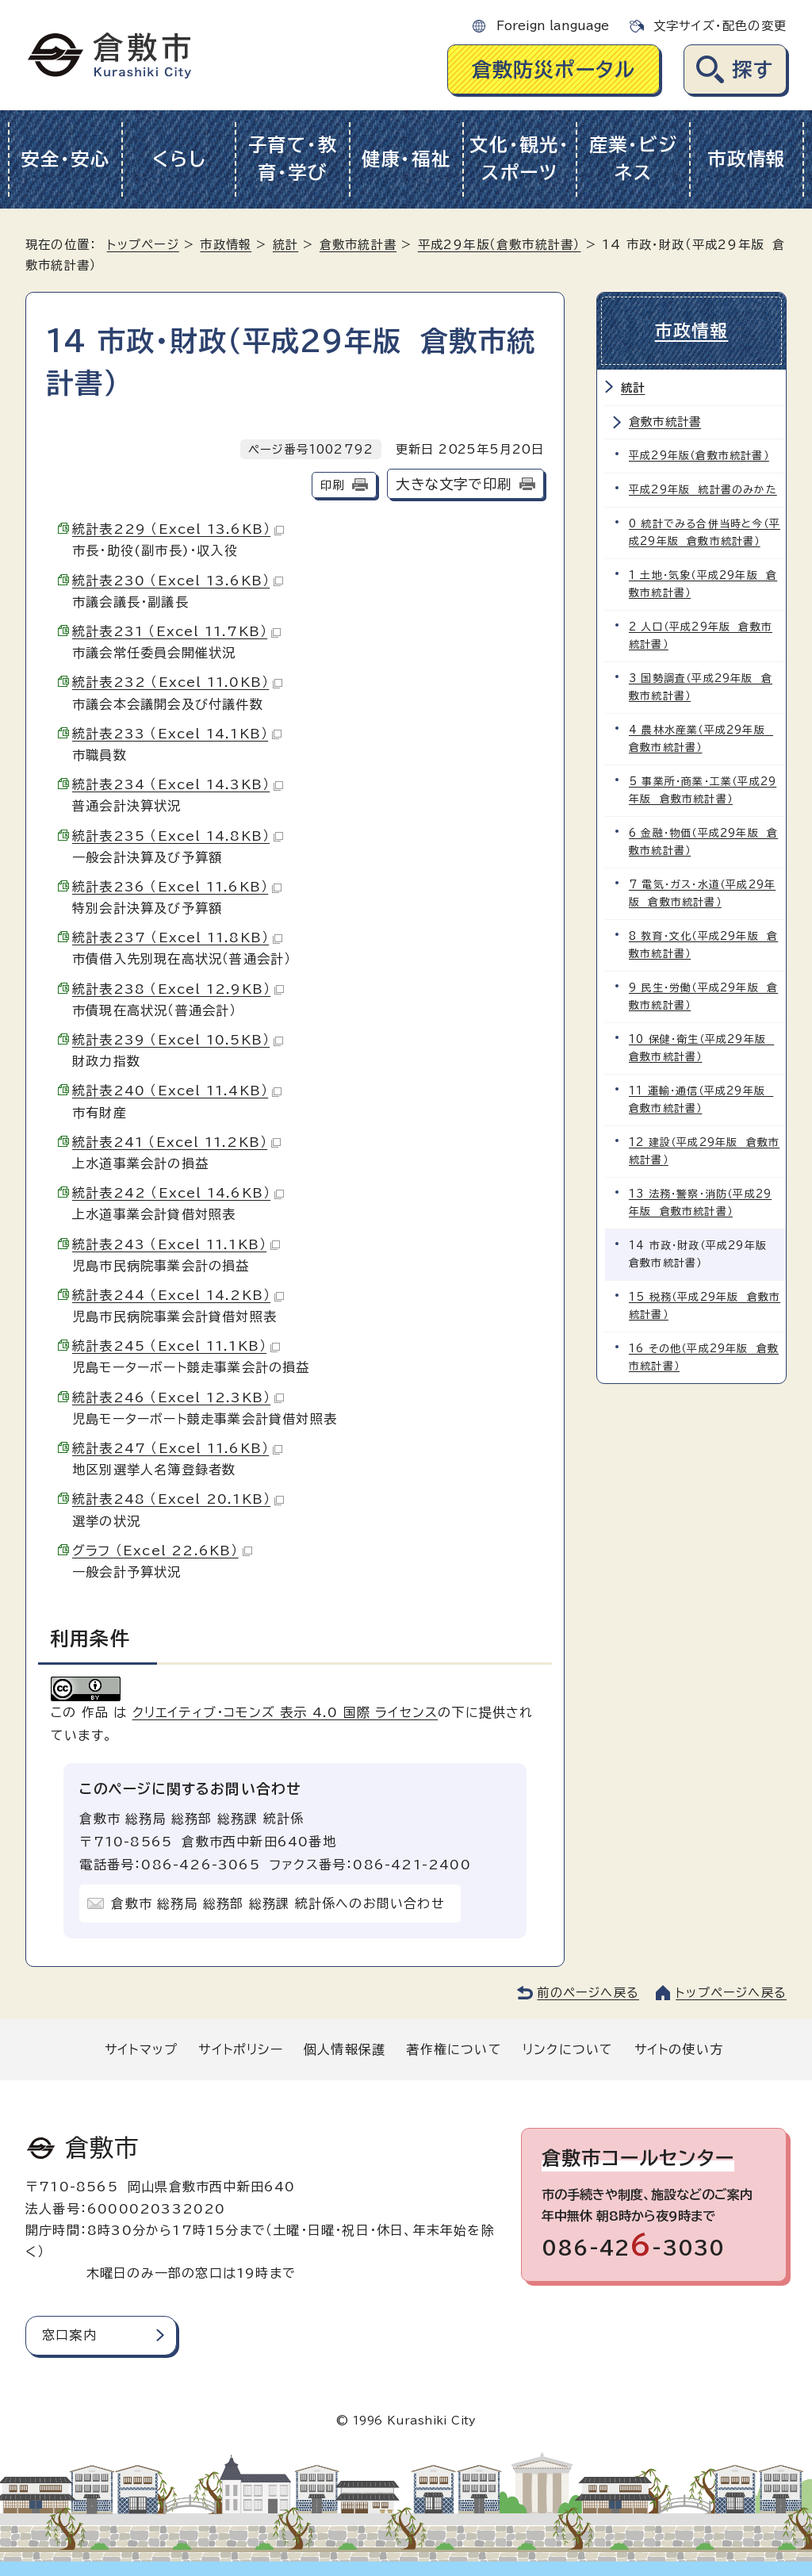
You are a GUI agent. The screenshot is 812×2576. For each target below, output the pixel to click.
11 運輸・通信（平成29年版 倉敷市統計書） (701, 1100)
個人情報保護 (344, 2049)
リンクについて (568, 2049)
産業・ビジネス (633, 159)
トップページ (143, 245)
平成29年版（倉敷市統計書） (499, 245)
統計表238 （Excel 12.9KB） (178, 989)
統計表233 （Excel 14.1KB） (177, 733)
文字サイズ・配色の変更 (720, 26)
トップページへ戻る (731, 1993)
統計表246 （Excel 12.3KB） (178, 1397)
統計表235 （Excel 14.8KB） (177, 836)
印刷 (332, 485)
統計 (285, 245)
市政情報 (746, 159)
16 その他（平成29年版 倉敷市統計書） (704, 1357)
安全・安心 (65, 159)
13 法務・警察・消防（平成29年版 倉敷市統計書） (700, 1203)
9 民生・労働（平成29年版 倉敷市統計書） (703, 996)
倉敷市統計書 (358, 245)
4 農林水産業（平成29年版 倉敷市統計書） (701, 739)
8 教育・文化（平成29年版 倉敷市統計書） (703, 945)
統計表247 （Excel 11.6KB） (177, 1448)
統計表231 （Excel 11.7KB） (176, 631)
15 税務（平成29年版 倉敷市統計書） (704, 1306)
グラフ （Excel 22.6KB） (162, 1550)
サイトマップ (141, 2049)
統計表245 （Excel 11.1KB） (176, 1346)
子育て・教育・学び (293, 159)
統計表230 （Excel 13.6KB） (177, 580)
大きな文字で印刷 (453, 484)
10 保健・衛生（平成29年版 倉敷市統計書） (701, 1048)
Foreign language (552, 26)
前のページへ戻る (588, 1993)
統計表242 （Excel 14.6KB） (178, 1192)
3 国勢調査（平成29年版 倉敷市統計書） (700, 687)
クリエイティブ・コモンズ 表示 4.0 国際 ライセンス (285, 1712)
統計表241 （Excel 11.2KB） (176, 1142)
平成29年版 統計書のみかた (703, 490)
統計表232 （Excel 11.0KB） (177, 682)
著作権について (453, 2049)
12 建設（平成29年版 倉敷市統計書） (704, 1151)
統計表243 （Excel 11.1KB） (176, 1244)
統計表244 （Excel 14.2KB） (178, 1295)
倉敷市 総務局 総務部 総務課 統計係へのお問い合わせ (277, 1903)
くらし (178, 159)
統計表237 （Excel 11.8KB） (177, 937)
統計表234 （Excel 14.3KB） (177, 784)
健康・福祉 (406, 159)
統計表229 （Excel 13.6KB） (178, 529)
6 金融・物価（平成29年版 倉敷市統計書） (703, 842)
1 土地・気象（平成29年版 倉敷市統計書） (703, 584)
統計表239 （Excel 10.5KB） (177, 1039)
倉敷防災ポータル (554, 69)
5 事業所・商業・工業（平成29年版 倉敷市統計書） (702, 790)
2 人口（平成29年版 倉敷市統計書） (700, 636)
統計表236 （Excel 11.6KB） (177, 886)
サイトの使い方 (678, 2049)
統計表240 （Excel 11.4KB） (177, 1090)
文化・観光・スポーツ (519, 159)
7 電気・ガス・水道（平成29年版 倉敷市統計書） (702, 893)
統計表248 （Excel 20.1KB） (178, 1499)
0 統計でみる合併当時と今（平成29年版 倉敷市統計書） (704, 532)
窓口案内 (69, 2335)
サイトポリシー (240, 2049)
